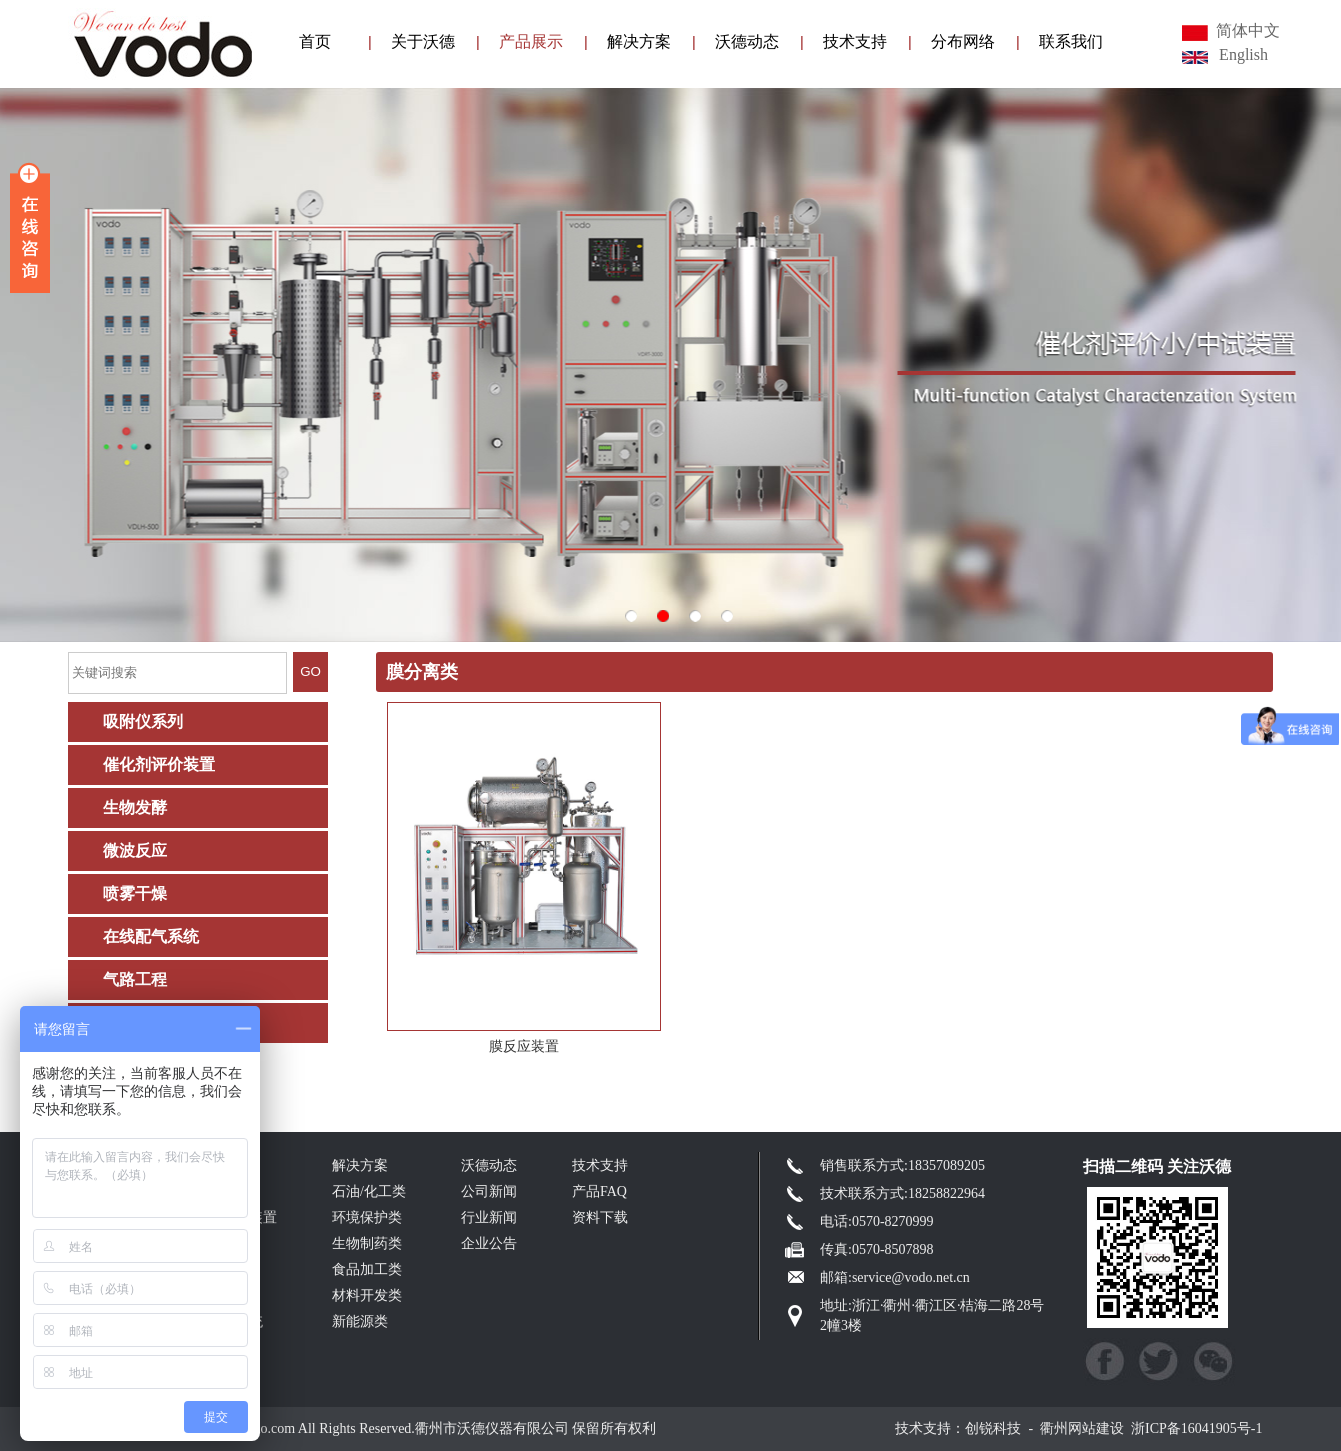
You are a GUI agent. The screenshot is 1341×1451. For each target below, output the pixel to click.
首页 (315, 41)
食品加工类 (367, 1269)
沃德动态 (747, 41)
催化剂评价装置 (159, 764)
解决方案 (639, 41)
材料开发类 (367, 1295)
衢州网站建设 (1082, 1428)
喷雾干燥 (135, 893)
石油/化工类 (369, 1191)
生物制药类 (367, 1243)
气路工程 (135, 979)
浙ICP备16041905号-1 (1196, 1428)
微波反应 (135, 850)
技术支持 (855, 41)
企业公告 (489, 1243)
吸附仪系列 (143, 721)
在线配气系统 (151, 936)
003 (670, 365)
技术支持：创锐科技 (958, 1428)
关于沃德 (423, 41)
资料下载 (600, 1217)
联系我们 (1071, 41)
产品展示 (531, 41)
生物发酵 (135, 807)
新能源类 (360, 1321)
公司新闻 (489, 1191)
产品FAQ (599, 1191)
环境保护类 (367, 1217)
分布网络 (963, 41)
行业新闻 (489, 1217)
